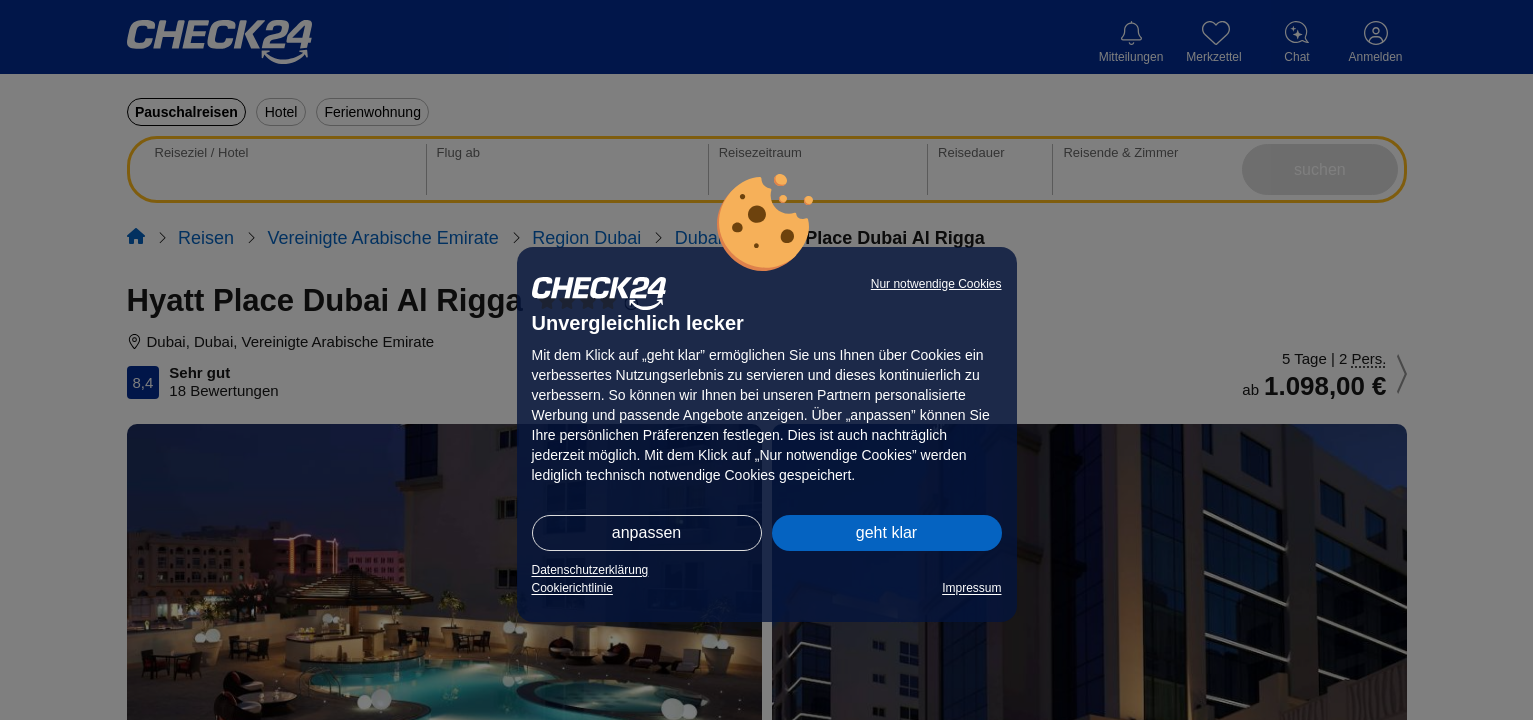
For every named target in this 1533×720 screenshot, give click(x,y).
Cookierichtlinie (572, 588)
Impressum (971, 588)
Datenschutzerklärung (590, 570)
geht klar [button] (886, 532)
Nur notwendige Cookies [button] (936, 284)
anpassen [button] (646, 532)
